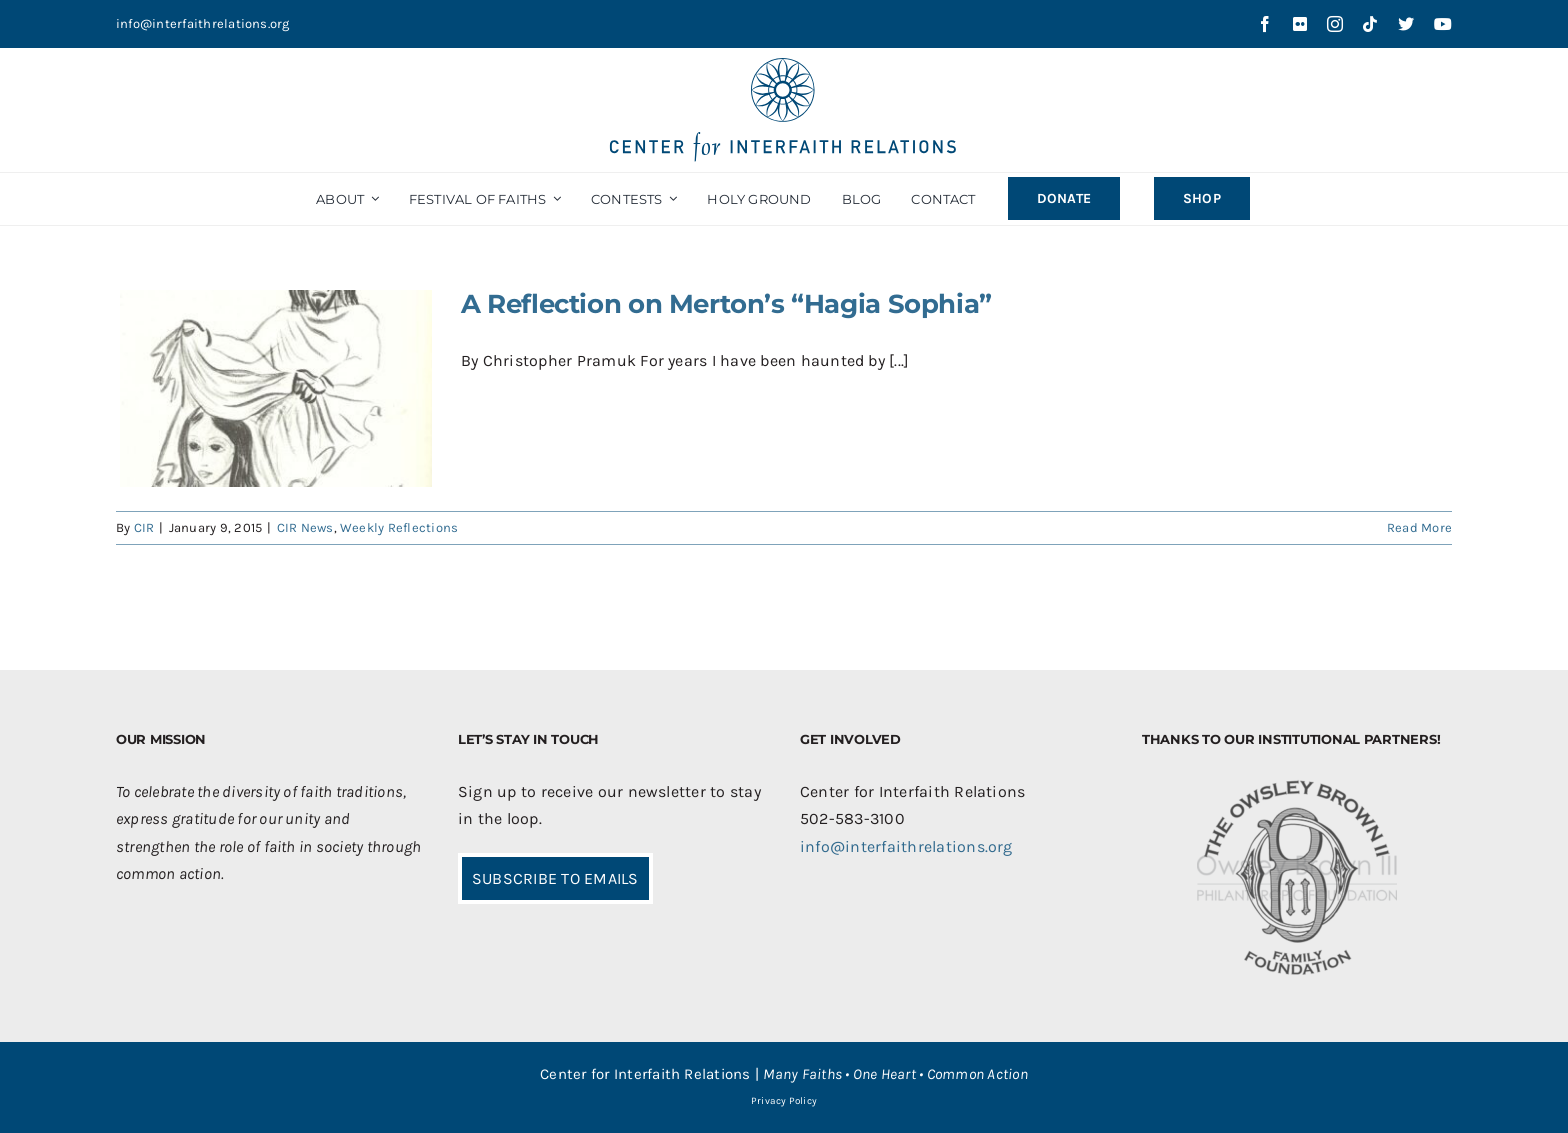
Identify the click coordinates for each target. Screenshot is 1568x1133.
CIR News (305, 527)
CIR (144, 527)
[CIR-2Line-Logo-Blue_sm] (784, 65)
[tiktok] (1370, 24)
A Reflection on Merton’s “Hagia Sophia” (726, 304)
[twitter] (1406, 24)
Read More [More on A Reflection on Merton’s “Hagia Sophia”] (1419, 527)
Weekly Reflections (399, 527)
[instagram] (1335, 24)
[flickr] (1300, 24)
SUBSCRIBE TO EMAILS (555, 878)
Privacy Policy (784, 1101)
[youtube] (1443, 24)
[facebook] (1265, 24)
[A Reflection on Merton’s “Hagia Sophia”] (276, 388)
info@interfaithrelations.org (203, 23)
